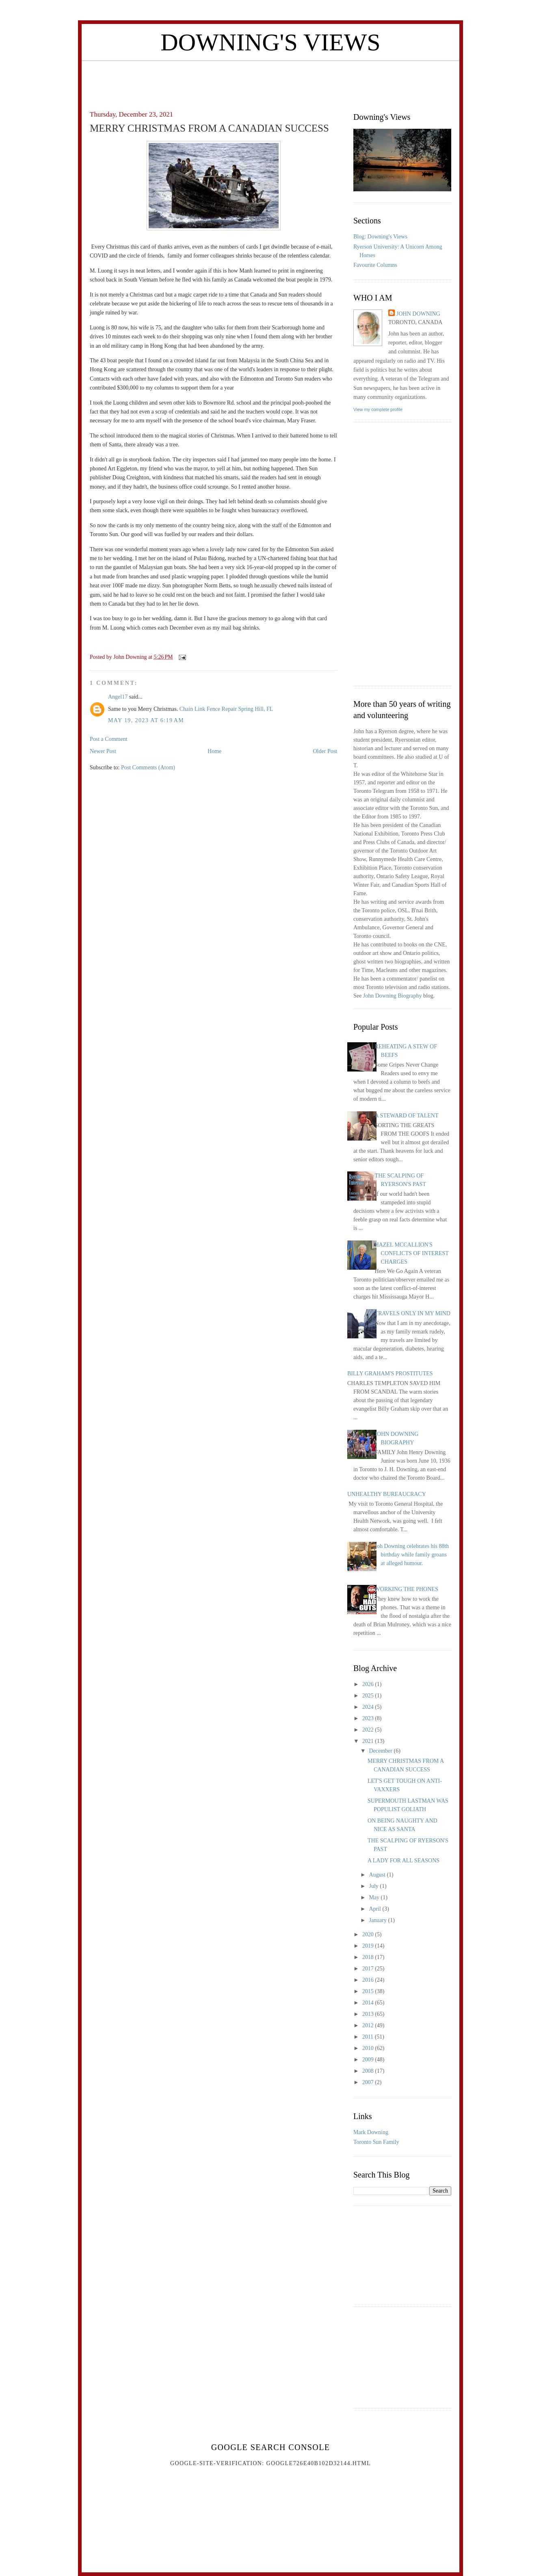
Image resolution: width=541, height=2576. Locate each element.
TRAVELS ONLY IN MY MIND (412, 1313)
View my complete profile (378, 409)
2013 (368, 2014)
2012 (368, 2025)
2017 (368, 1969)
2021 (368, 1741)
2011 (368, 2037)
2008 (368, 2071)
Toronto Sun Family (376, 2142)
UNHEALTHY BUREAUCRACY (386, 1494)
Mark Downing (370, 2132)
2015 (368, 1991)
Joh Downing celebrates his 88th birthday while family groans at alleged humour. (412, 1554)
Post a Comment (109, 739)
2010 (368, 2048)
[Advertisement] (270, 79)
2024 (368, 1707)
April (375, 1909)
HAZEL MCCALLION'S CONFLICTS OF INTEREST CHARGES (412, 1253)
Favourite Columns (375, 265)
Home (214, 751)
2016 (368, 1980)
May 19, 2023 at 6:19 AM (146, 720)
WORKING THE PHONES (406, 1589)
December (381, 1751)
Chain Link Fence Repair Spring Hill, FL (226, 709)
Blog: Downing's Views (380, 237)
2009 (368, 2059)
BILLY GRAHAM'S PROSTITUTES (390, 1373)
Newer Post (103, 751)
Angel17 (118, 697)
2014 (368, 2003)
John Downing (418, 314)
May (375, 1897)
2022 (368, 1730)
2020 (368, 1934)
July (374, 1886)
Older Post (325, 751)
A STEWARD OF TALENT (407, 1116)
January (378, 1920)
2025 (368, 1696)
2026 (368, 1684)
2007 (368, 2082)
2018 (368, 1957)
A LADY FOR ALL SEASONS (403, 1860)
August (378, 1875)
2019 (368, 1946)
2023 (368, 1718)
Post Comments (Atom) (148, 767)
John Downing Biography (392, 996)
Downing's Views (270, 42)
